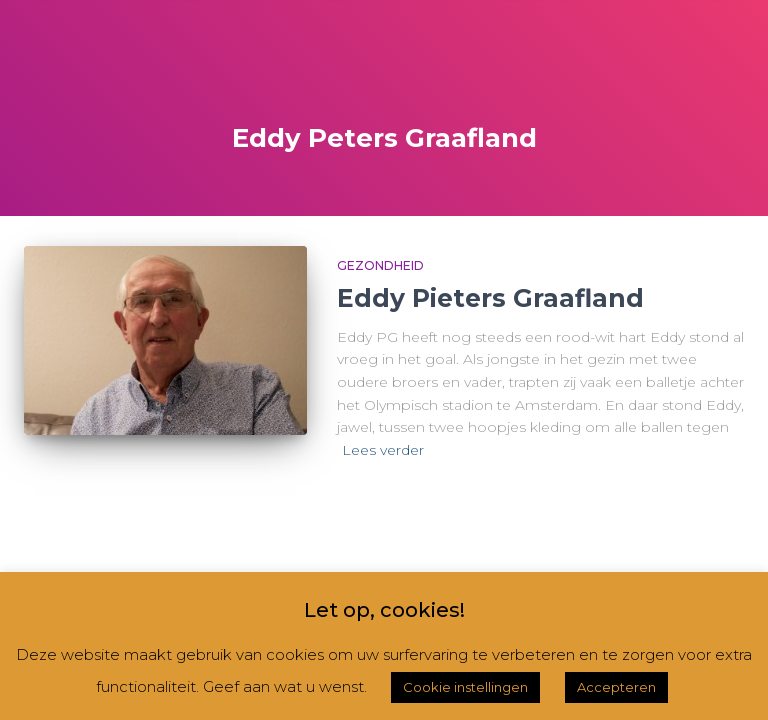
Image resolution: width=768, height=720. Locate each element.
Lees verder (383, 450)
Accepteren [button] (616, 687)
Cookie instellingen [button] (465, 687)
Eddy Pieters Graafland (490, 298)
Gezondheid (380, 265)
